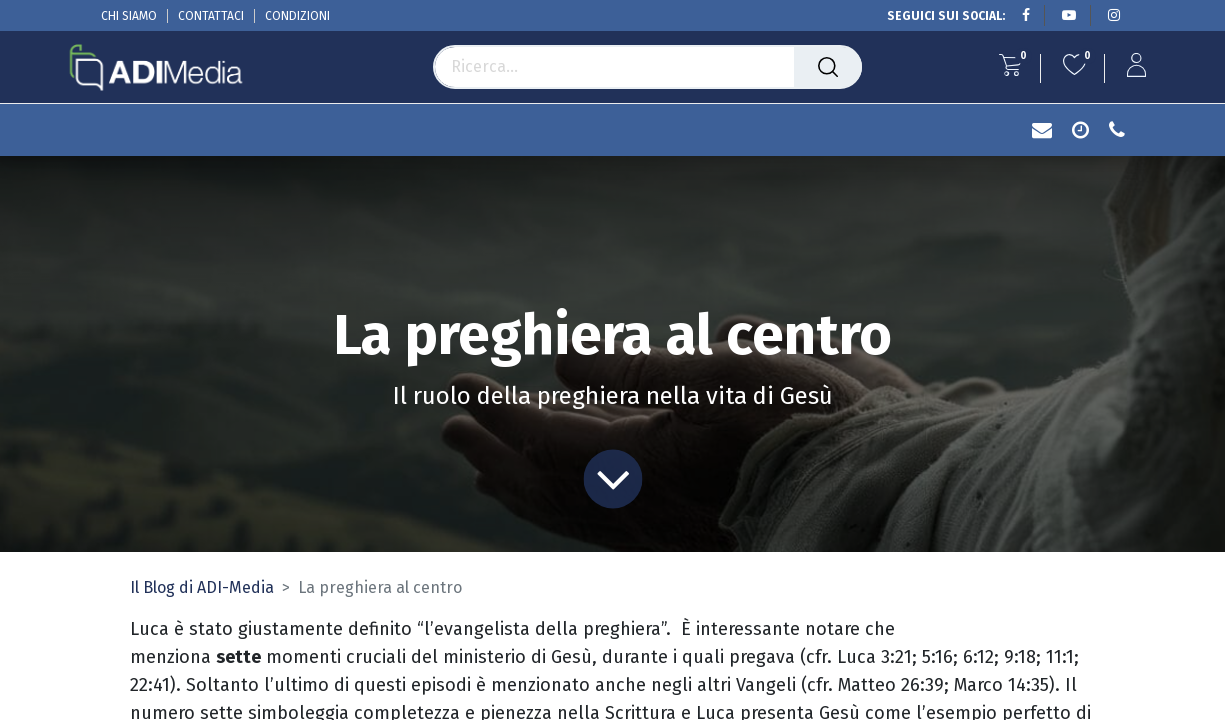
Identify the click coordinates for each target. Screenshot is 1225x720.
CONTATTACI (211, 16)
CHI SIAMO (129, 16)
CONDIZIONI (297, 16)
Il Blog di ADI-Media (202, 587)
